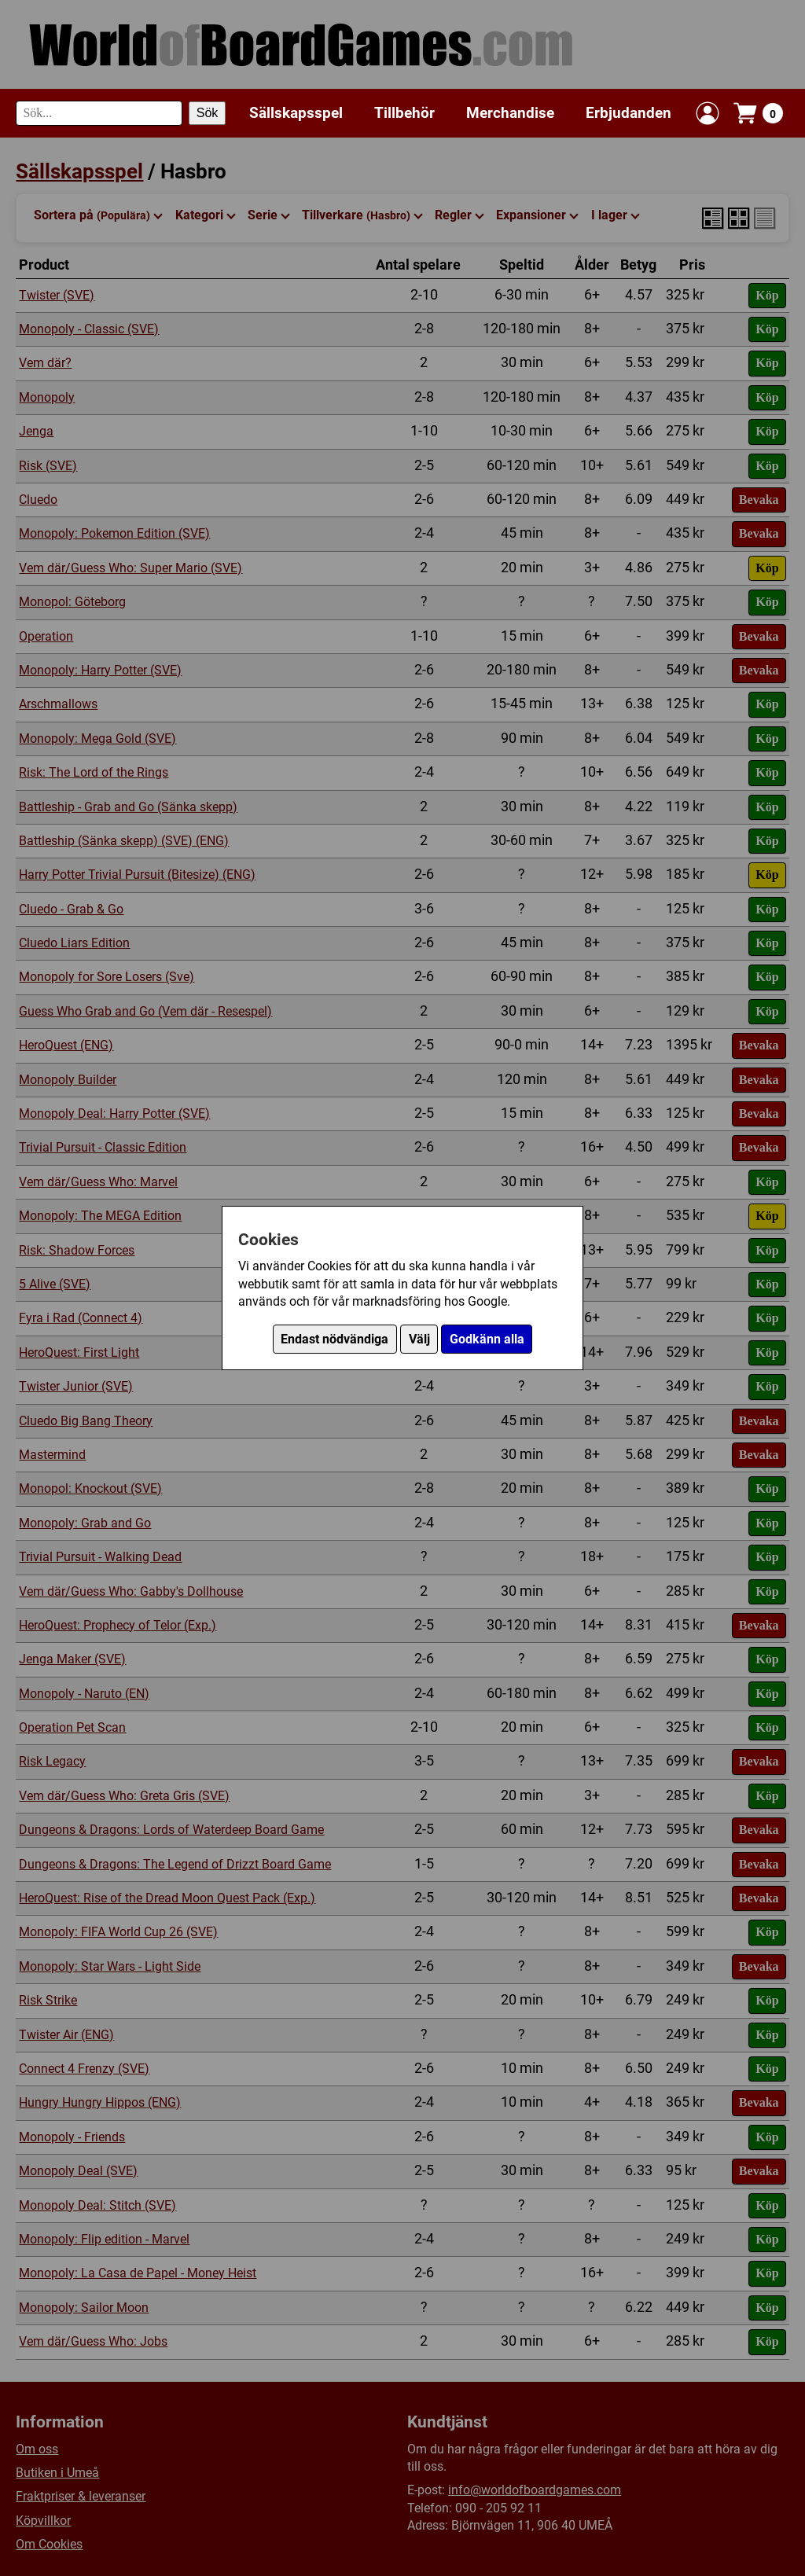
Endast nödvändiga (334, 1339)
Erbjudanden (628, 113)
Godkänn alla (487, 1339)
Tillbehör (404, 113)
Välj (419, 1339)
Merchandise (510, 113)
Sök (208, 112)
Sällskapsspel (296, 113)
